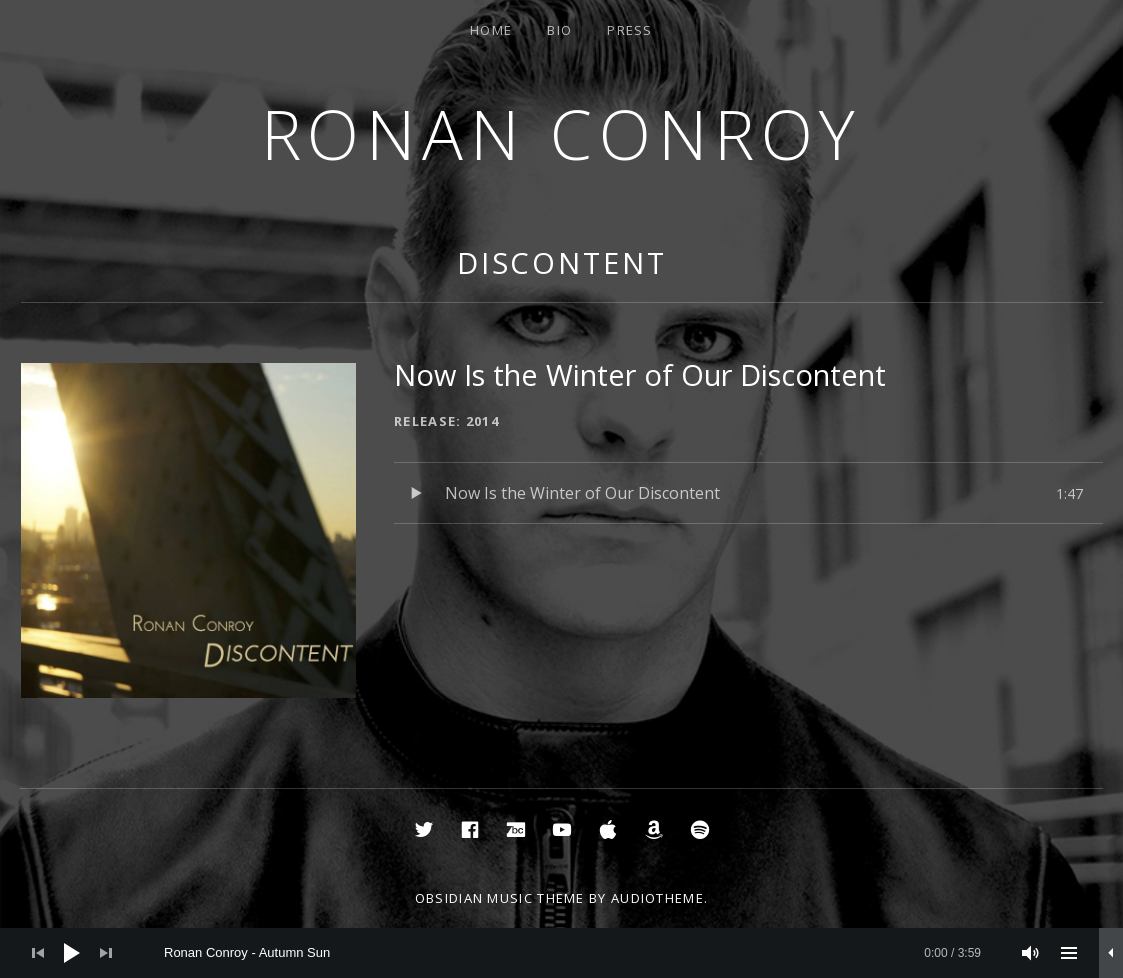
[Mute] (1031, 953)
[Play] (72, 953)
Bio (559, 30)
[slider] (572, 953)
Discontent (562, 262)
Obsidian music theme (500, 898)
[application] (561, 953)
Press (630, 30)
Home (491, 30)
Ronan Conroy (562, 133)
